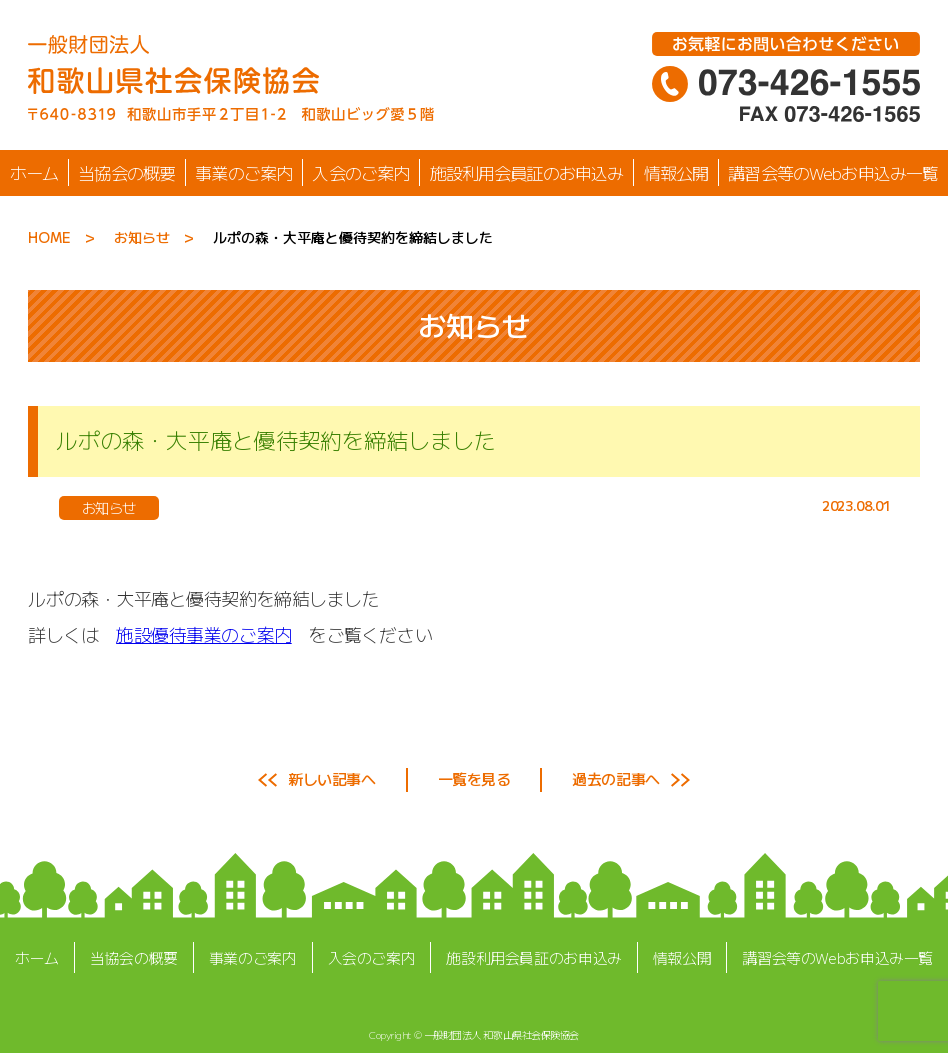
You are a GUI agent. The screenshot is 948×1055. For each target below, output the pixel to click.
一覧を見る (474, 778)
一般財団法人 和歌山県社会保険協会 (501, 1034)
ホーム (34, 172)
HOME (49, 237)
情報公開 (676, 172)
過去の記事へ (615, 778)
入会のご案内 (360, 172)
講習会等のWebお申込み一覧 (833, 172)
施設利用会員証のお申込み (527, 172)
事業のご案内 (243, 172)
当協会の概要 (126, 172)
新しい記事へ (331, 778)
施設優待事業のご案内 (204, 634)
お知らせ (142, 237)
